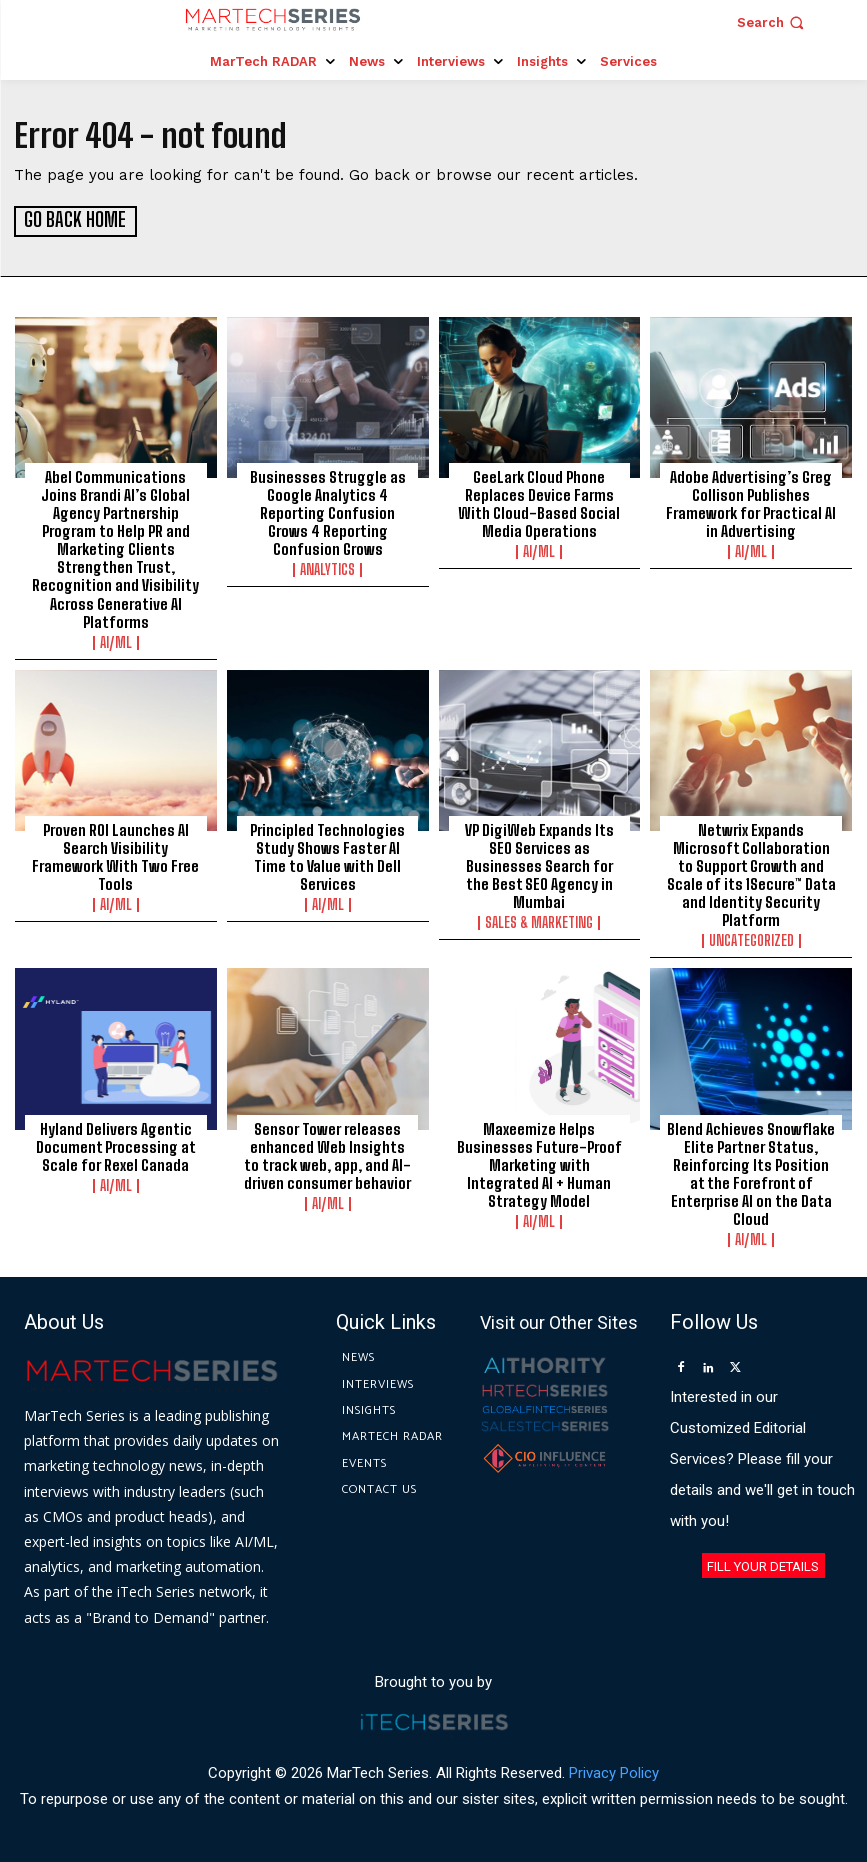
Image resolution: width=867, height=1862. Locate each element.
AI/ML (116, 640)
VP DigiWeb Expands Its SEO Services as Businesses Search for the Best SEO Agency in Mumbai (539, 864)
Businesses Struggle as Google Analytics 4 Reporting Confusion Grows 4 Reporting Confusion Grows (327, 511)
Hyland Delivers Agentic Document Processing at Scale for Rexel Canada (116, 1144)
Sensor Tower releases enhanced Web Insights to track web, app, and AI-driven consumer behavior (328, 1153)
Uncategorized (751, 939)
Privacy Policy (614, 1771)
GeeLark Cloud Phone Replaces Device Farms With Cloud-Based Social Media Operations (539, 502)
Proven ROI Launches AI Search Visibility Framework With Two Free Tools (116, 855)
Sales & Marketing (539, 921)
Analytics (327, 568)
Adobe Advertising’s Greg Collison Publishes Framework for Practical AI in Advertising (751, 502)
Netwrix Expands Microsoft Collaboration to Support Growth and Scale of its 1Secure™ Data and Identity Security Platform (751, 873)
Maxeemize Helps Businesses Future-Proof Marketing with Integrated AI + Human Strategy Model (539, 1162)
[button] (772, 22)
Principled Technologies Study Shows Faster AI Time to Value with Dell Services (328, 855)
